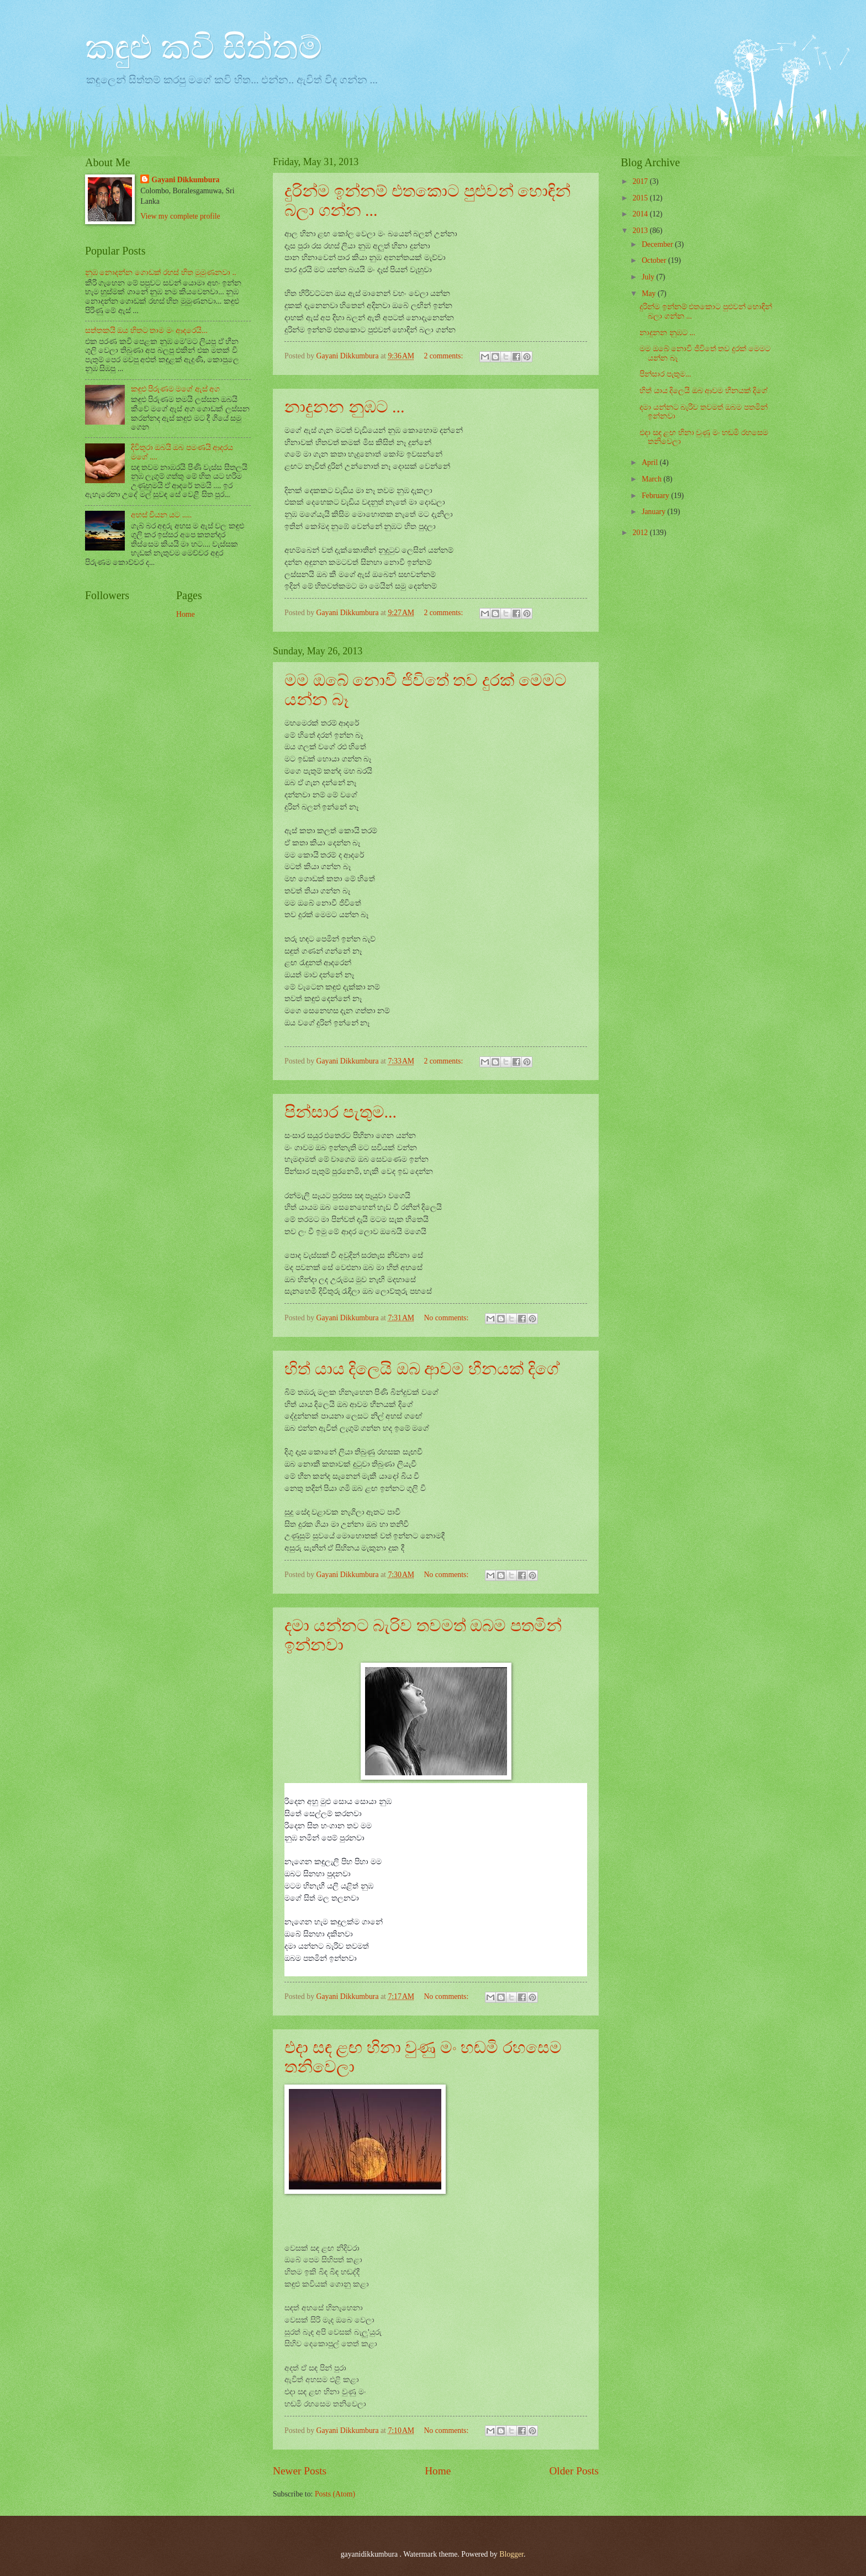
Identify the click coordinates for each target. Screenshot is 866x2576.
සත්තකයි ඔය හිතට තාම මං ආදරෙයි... (146, 330)
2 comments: (444, 356)
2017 (641, 181)
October (655, 260)
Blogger (511, 2554)
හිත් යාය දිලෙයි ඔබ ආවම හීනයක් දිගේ (422, 1369)
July (649, 277)
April (651, 462)
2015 (641, 198)
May (650, 293)
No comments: (447, 1318)
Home (438, 2471)
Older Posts (574, 2471)
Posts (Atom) (335, 2494)
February (656, 495)
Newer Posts (299, 2471)
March (652, 479)
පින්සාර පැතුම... (340, 1112)
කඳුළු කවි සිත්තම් (203, 47)
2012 (641, 532)
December (658, 244)
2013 (641, 230)
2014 (641, 214)
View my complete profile (180, 216)
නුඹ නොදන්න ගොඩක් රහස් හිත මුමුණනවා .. (160, 272)
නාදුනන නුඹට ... (344, 407)
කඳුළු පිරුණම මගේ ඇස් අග (175, 389)
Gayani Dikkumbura (185, 180)
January (654, 511)
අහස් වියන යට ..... (161, 515)
